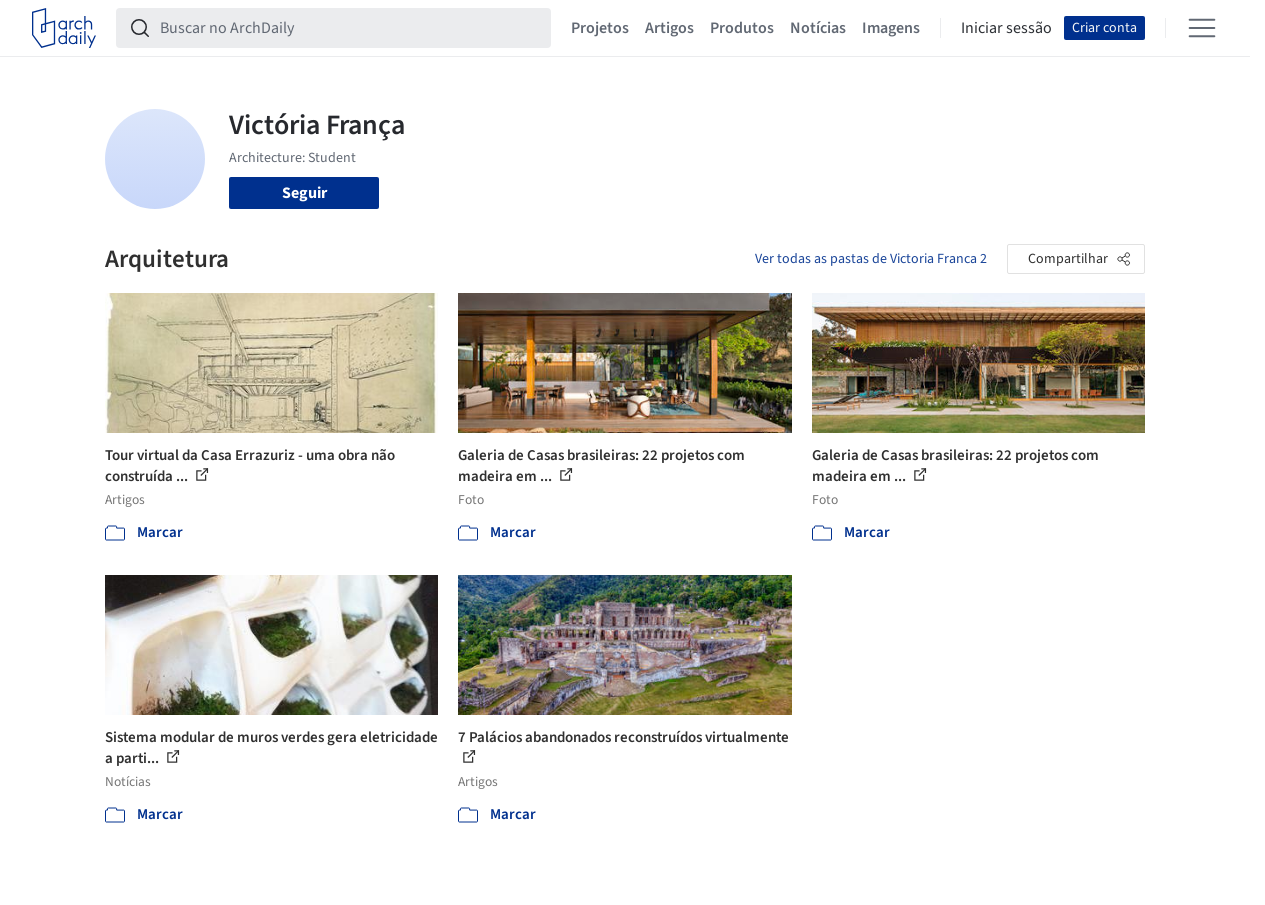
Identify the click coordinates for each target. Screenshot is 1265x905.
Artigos (669, 28)
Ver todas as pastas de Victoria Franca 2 (871, 259)
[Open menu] (1202, 28)
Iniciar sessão (1006, 28)
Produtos (742, 28)
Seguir (304, 193)
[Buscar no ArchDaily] (349, 28)
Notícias (818, 28)
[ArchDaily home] (64, 28)
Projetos (600, 28)
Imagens (891, 28)
